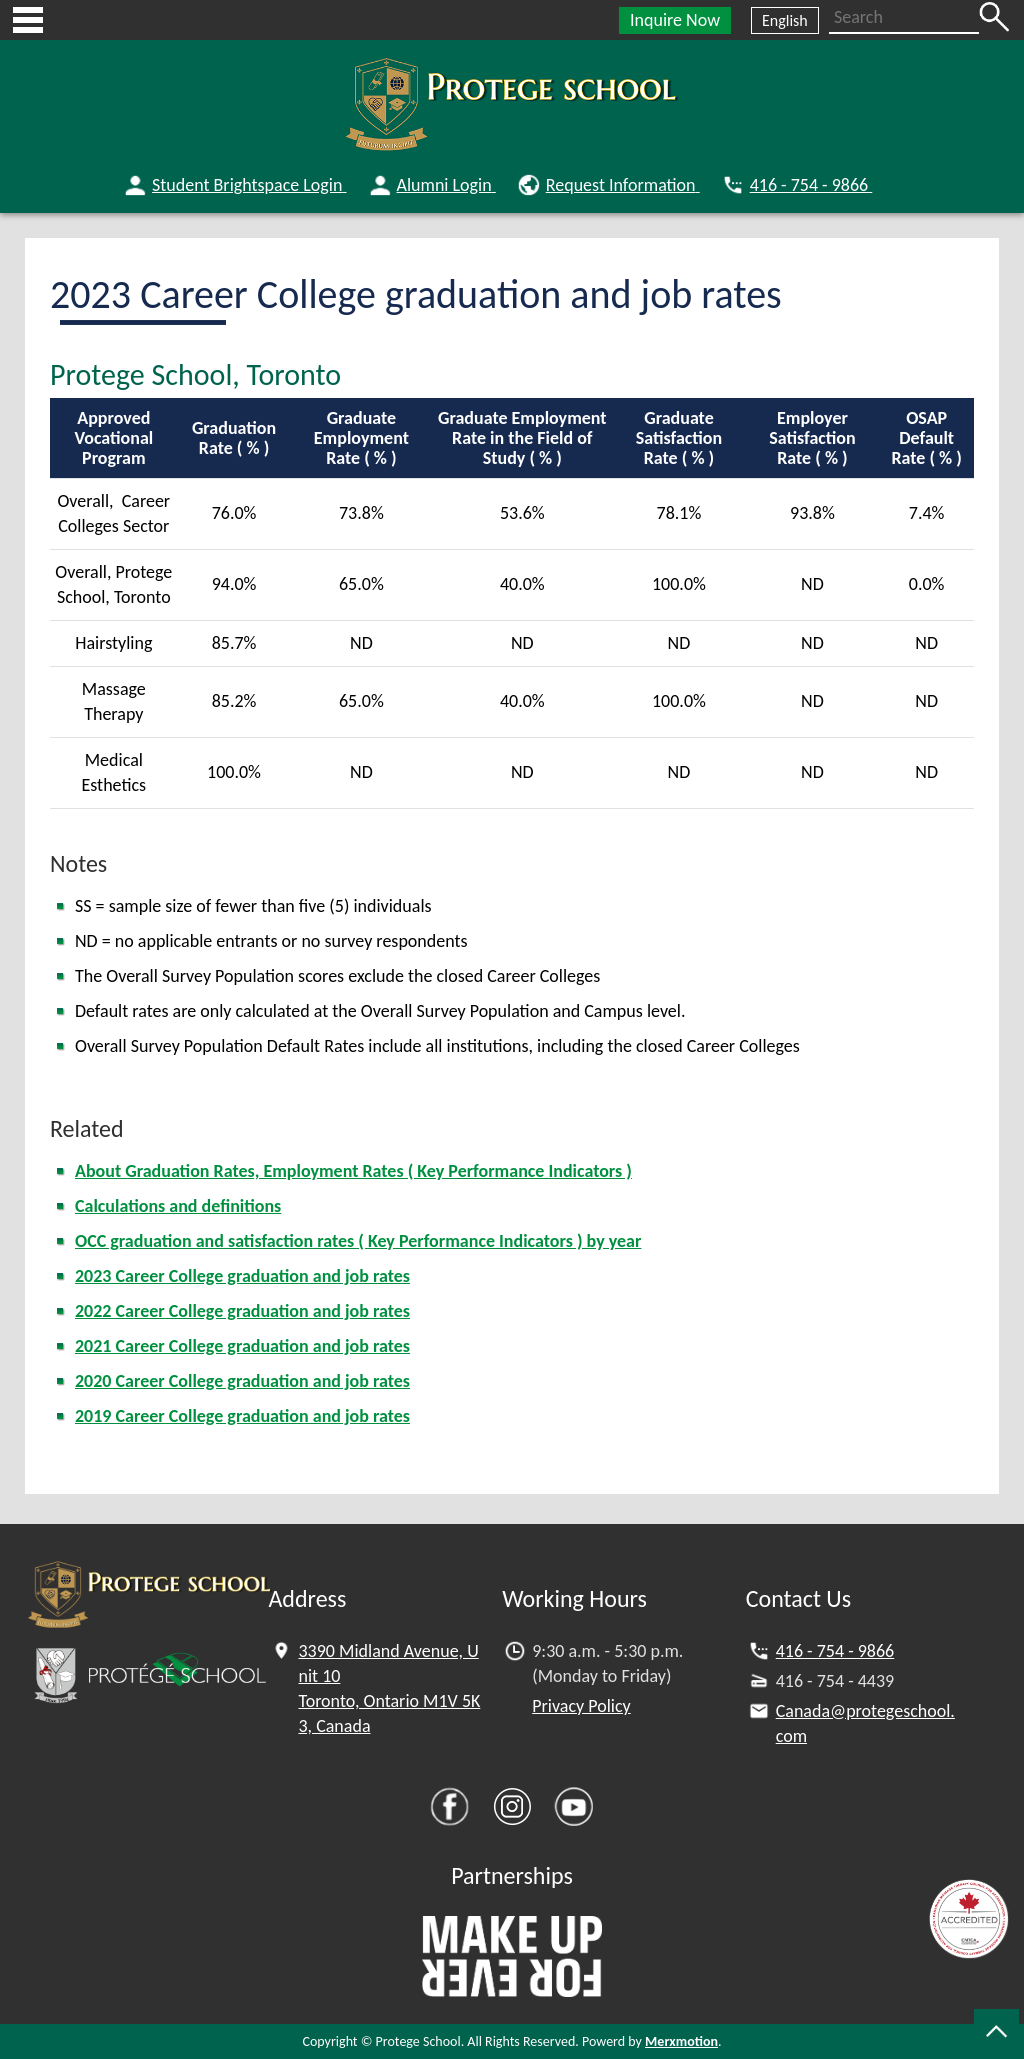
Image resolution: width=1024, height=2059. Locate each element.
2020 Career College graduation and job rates (242, 1381)
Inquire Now (675, 20)
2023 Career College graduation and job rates (242, 1276)
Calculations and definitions (178, 1206)
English (785, 20)
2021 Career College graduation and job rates (242, 1346)
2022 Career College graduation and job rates (242, 1311)
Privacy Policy (581, 1706)
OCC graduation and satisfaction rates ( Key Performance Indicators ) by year (358, 1241)
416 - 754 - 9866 (835, 1651)
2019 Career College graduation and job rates (242, 1416)
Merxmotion (681, 2041)
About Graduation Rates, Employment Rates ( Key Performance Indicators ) (353, 1171)
